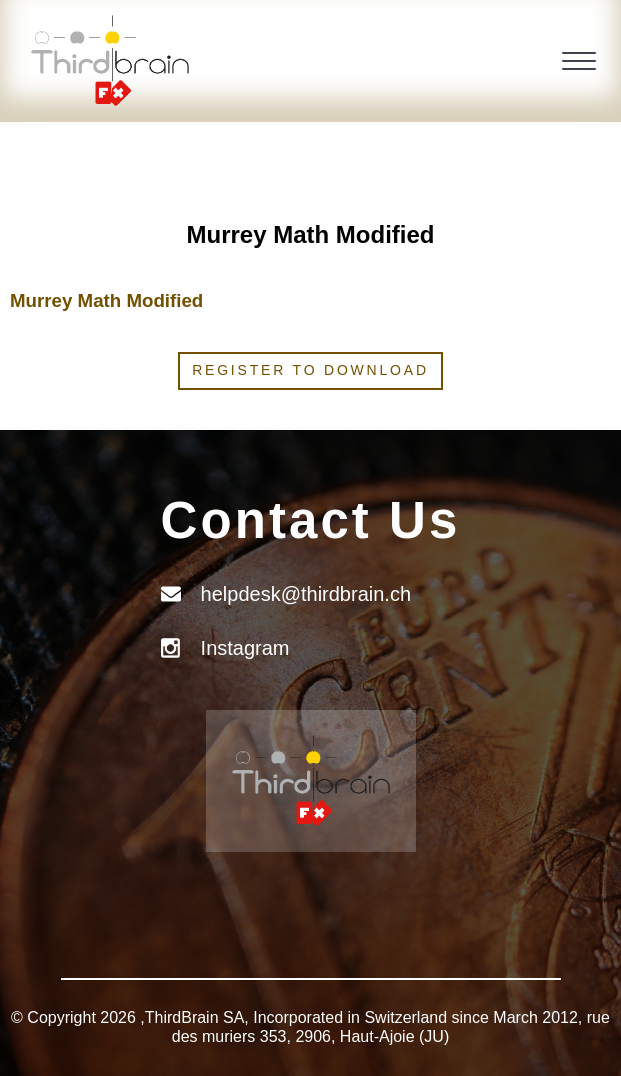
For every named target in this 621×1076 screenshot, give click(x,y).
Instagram (245, 648)
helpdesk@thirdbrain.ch (306, 594)
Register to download (310, 370)
